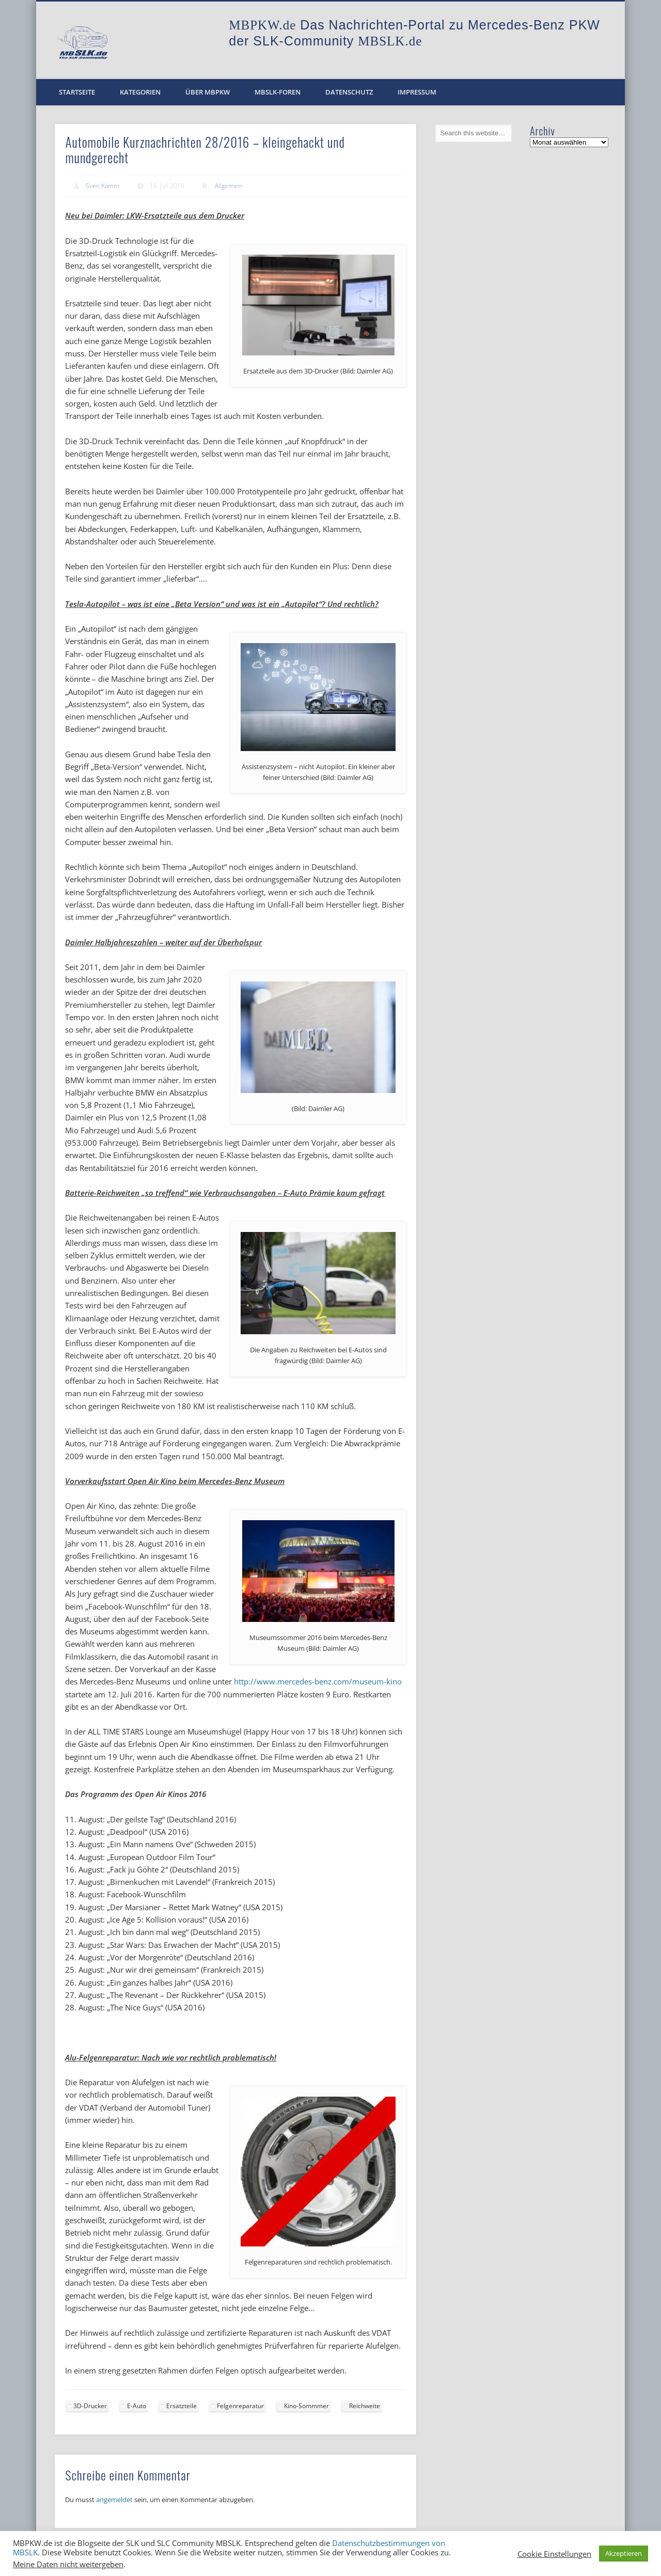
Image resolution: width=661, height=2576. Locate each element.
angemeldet (114, 2499)
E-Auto (136, 2405)
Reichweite (364, 2405)
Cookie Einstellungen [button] (554, 2553)
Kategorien (140, 92)
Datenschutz (349, 92)
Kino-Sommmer (306, 2405)
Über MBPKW (207, 92)
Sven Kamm (102, 185)
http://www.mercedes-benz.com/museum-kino (318, 1681)
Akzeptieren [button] (623, 2553)
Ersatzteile (181, 2405)
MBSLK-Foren (278, 92)
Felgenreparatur (240, 2405)
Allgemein (229, 185)
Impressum (417, 92)
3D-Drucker (90, 2405)
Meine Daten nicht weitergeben (68, 2564)
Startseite (77, 92)
